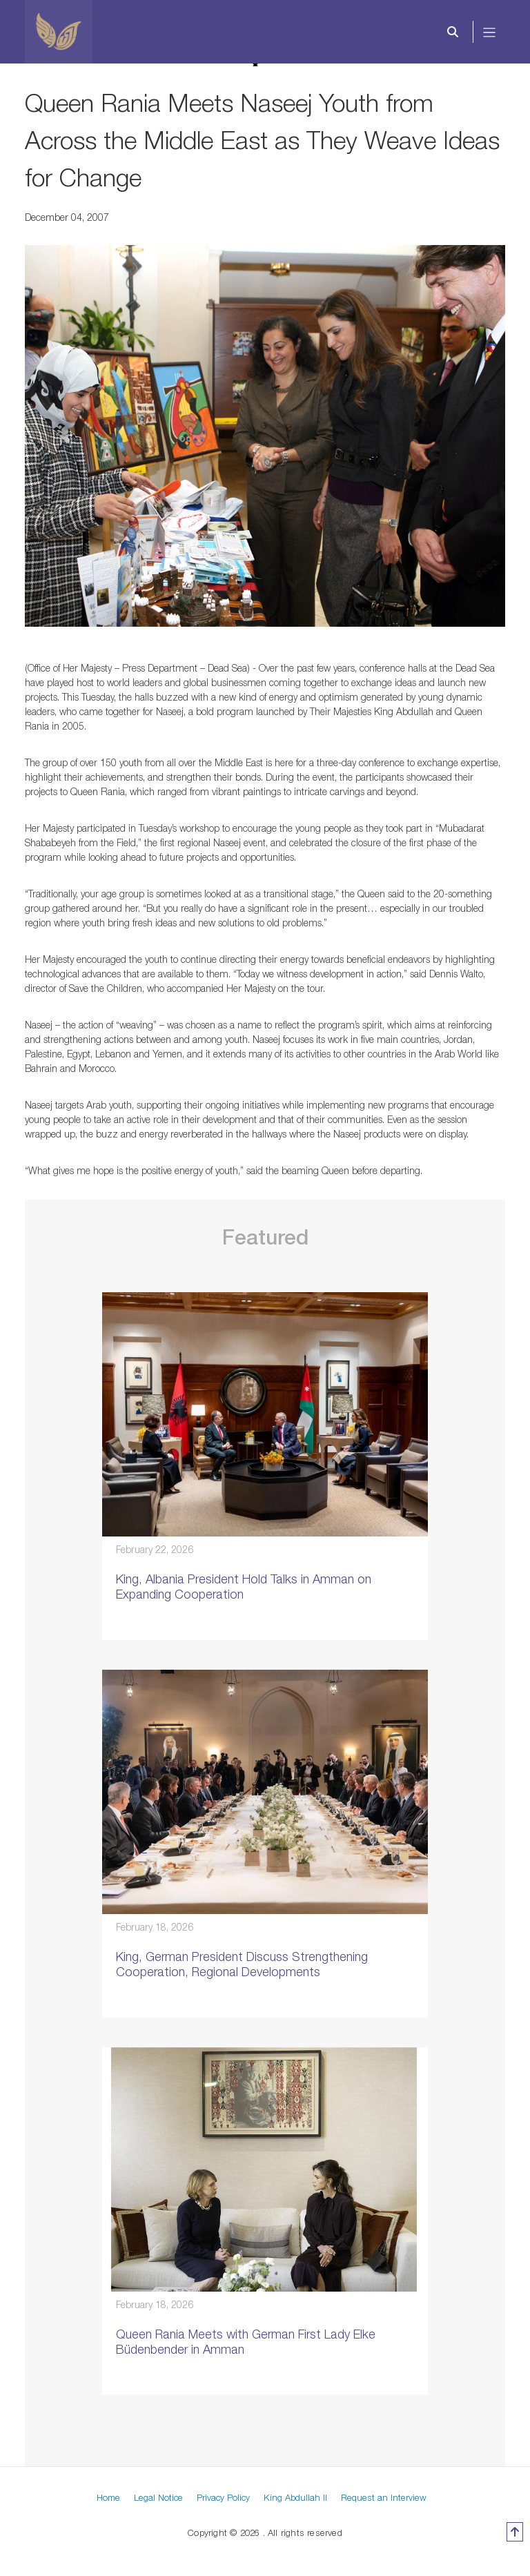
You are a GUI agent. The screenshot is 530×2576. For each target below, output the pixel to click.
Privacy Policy (223, 2497)
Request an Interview (383, 2497)
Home (108, 2497)
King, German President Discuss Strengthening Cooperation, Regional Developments (242, 1964)
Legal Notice (158, 2497)
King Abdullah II (295, 2497)
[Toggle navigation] (489, 32)
